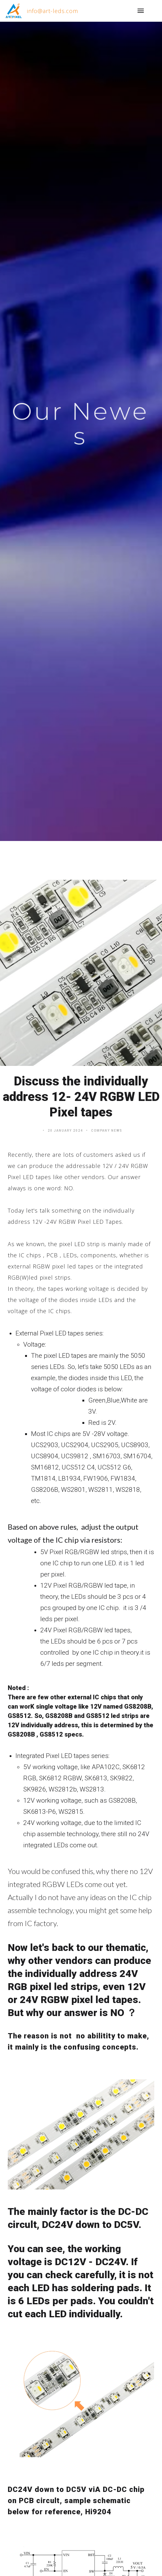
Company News (106, 1130)
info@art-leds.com (52, 11)
